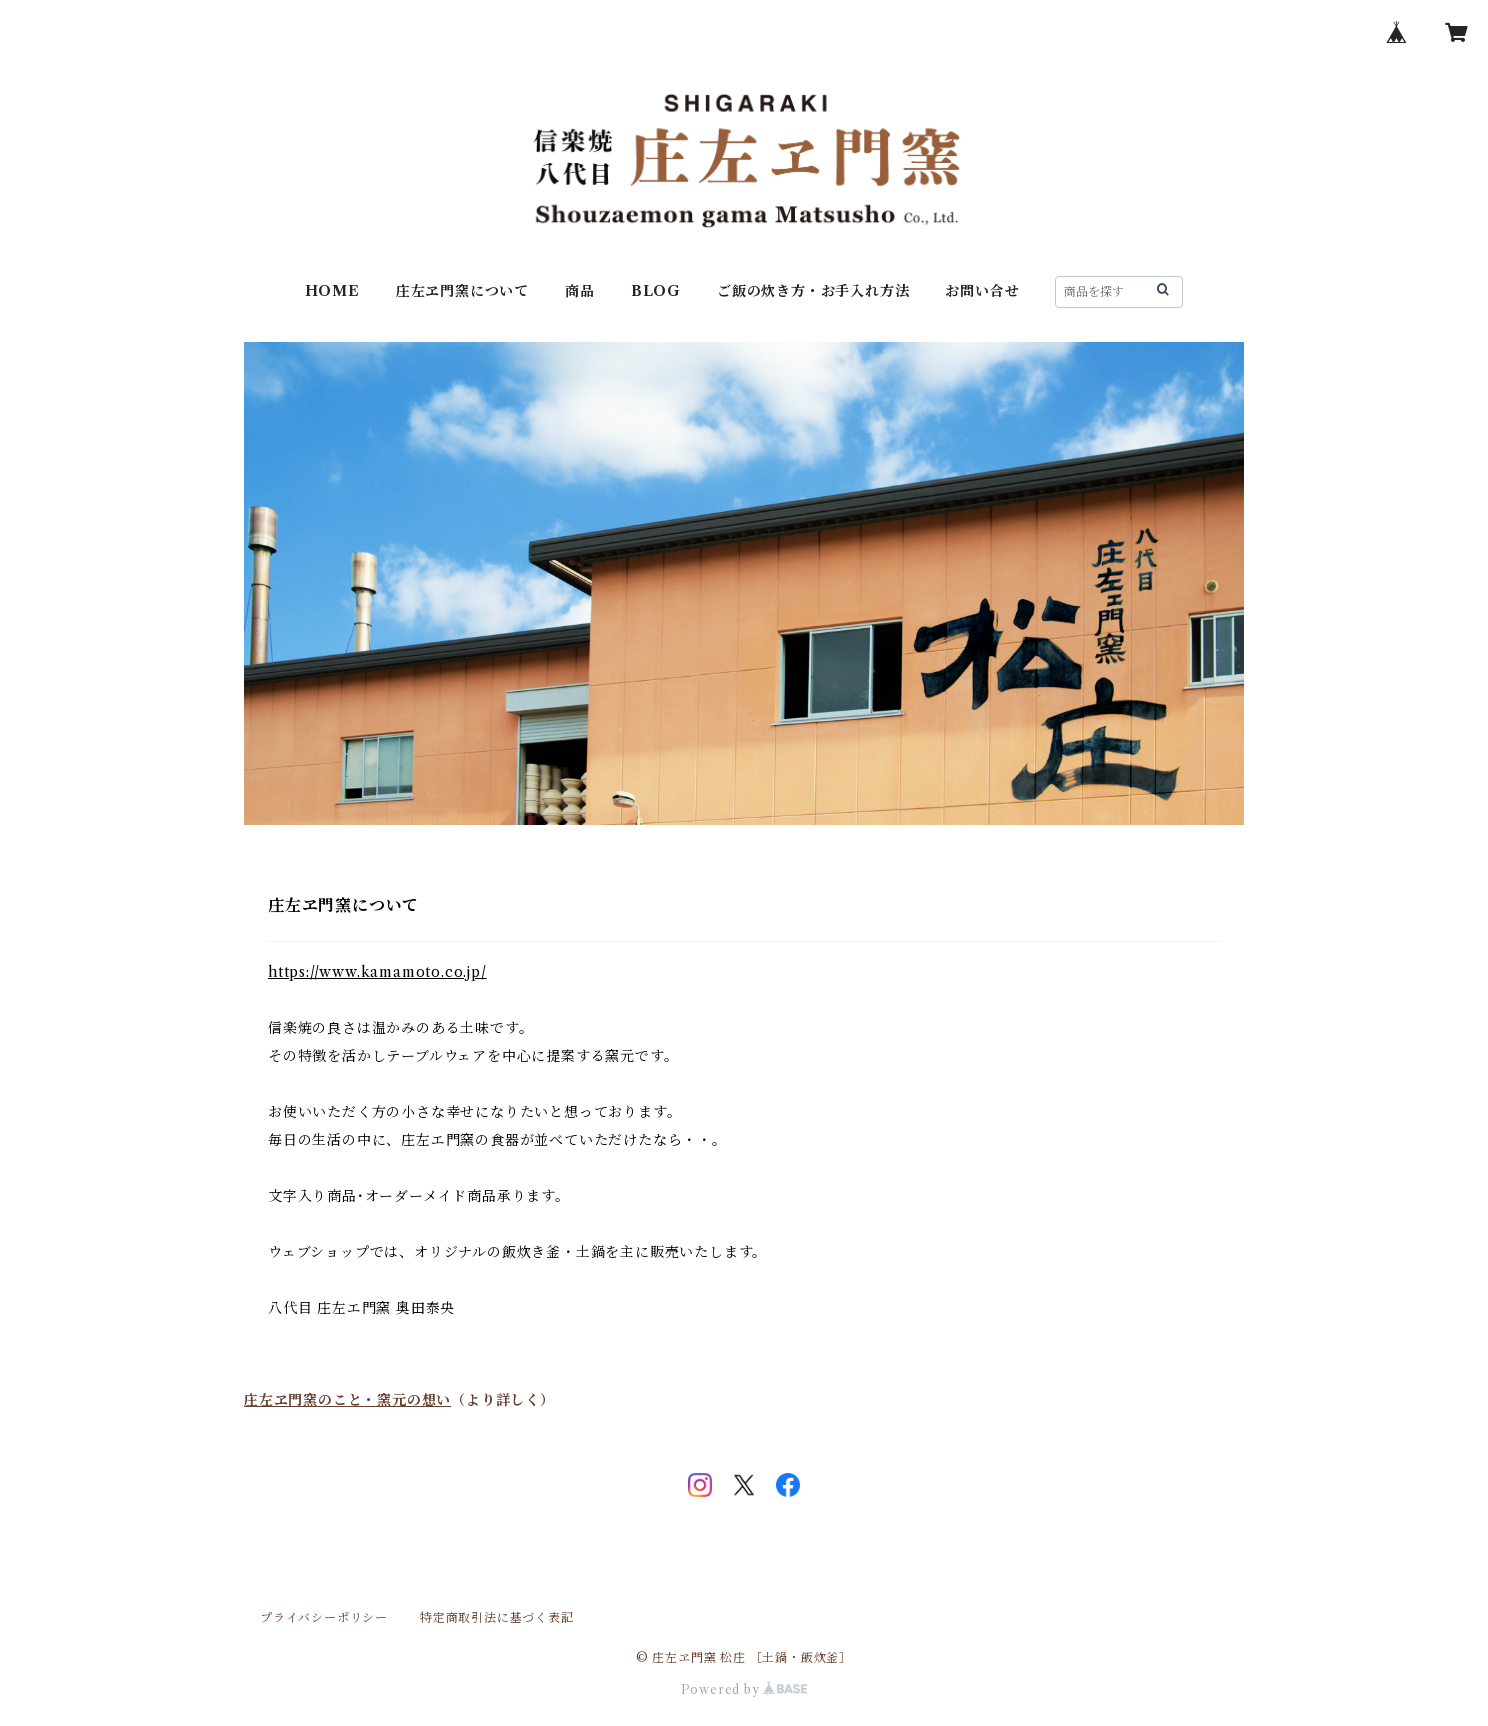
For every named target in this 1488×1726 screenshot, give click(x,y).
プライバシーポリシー (324, 1617)
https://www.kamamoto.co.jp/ (377, 972)
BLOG (656, 291)
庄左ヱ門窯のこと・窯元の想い (347, 1400)
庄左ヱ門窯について (462, 291)
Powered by (744, 1689)
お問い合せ (982, 291)
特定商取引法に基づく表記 (497, 1617)
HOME (332, 291)
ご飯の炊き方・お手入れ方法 (813, 291)
